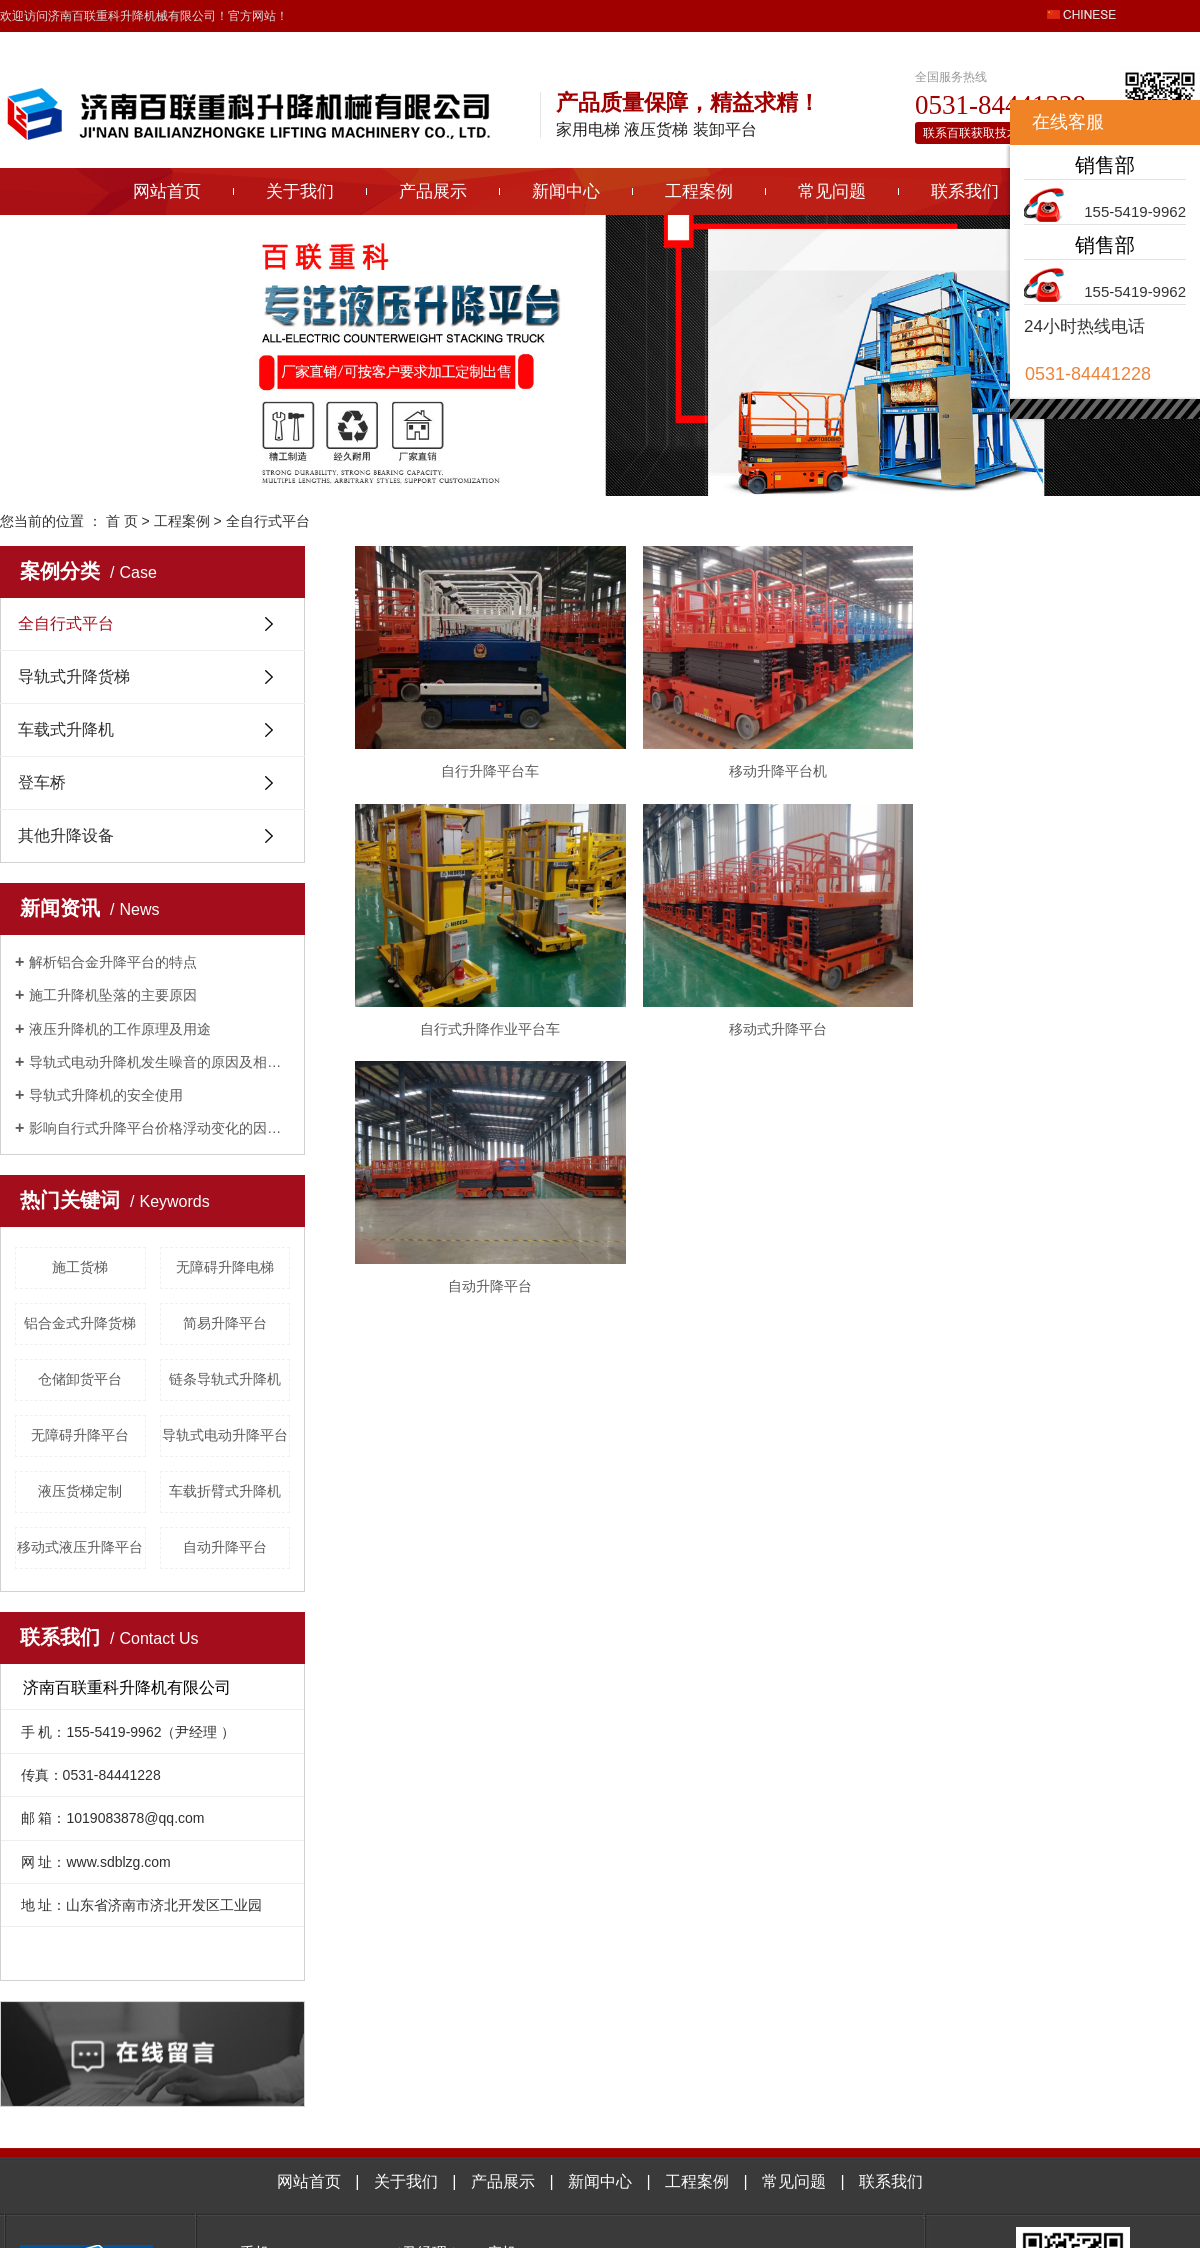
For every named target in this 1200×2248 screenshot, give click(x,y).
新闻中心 (566, 191)
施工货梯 (80, 1267)
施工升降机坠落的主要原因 (113, 995)
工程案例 (699, 191)
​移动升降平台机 (787, 776)
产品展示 (433, 191)
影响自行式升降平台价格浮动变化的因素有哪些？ (159, 1128)
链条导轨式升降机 (225, 1379)
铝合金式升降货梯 (80, 1323)
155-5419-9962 (1135, 211)
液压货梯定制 (80, 1491)
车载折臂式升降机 (225, 1491)
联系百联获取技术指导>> (990, 133)
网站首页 (167, 191)
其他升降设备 (66, 835)
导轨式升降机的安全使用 (106, 1095)
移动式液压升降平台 (80, 1547)
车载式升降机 (66, 729)
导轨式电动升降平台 (225, 1435)
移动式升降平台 (787, 1038)
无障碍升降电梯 (225, 1267)
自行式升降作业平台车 (493, 1038)
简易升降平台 (225, 1323)
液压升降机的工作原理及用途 (120, 1029)
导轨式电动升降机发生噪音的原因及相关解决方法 (159, 1062)
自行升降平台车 (493, 776)
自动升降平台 (225, 1547)
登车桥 (42, 782)
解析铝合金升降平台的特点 (113, 962)
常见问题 (832, 191)
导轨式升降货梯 (74, 676)
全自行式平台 (268, 521)
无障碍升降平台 (80, 1435)
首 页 (122, 521)
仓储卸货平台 (80, 1379)
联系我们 (965, 191)
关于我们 (300, 191)
